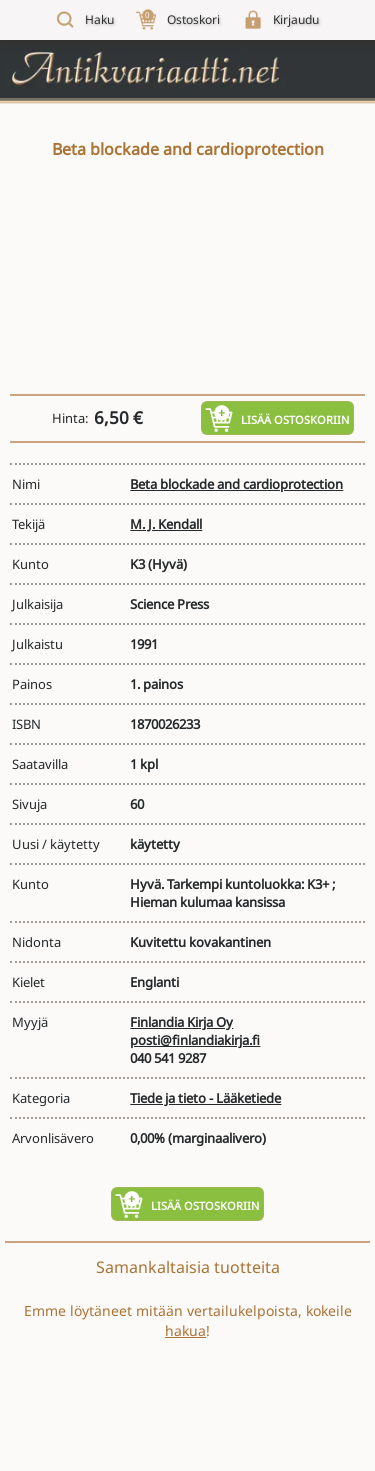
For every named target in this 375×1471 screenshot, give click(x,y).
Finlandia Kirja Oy (181, 1022)
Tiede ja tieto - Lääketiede (205, 1098)
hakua (185, 1330)
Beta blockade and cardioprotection (236, 484)
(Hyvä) (167, 564)
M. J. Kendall (166, 524)
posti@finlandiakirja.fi (195, 1040)
